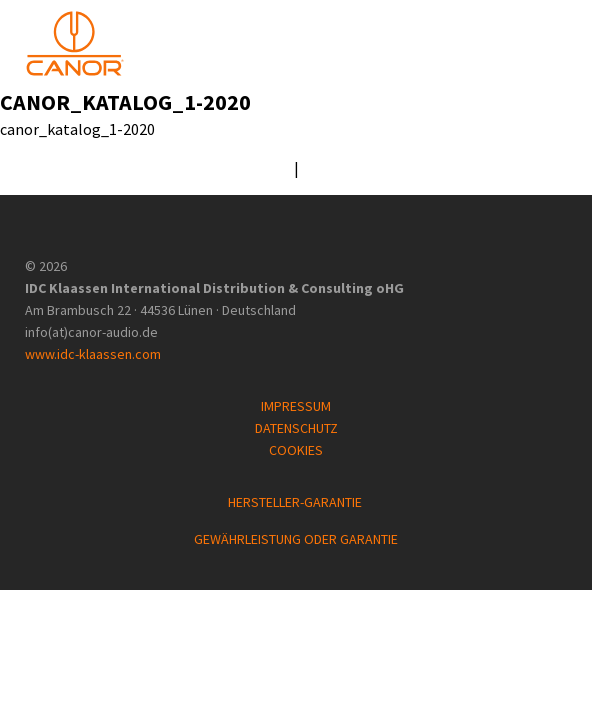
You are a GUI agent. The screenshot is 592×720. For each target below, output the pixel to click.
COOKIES (296, 450)
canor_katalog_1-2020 (125, 102)
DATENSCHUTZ (296, 428)
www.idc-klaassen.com (93, 354)
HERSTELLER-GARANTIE (296, 502)
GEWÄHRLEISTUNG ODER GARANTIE (296, 539)
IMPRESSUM (296, 406)
